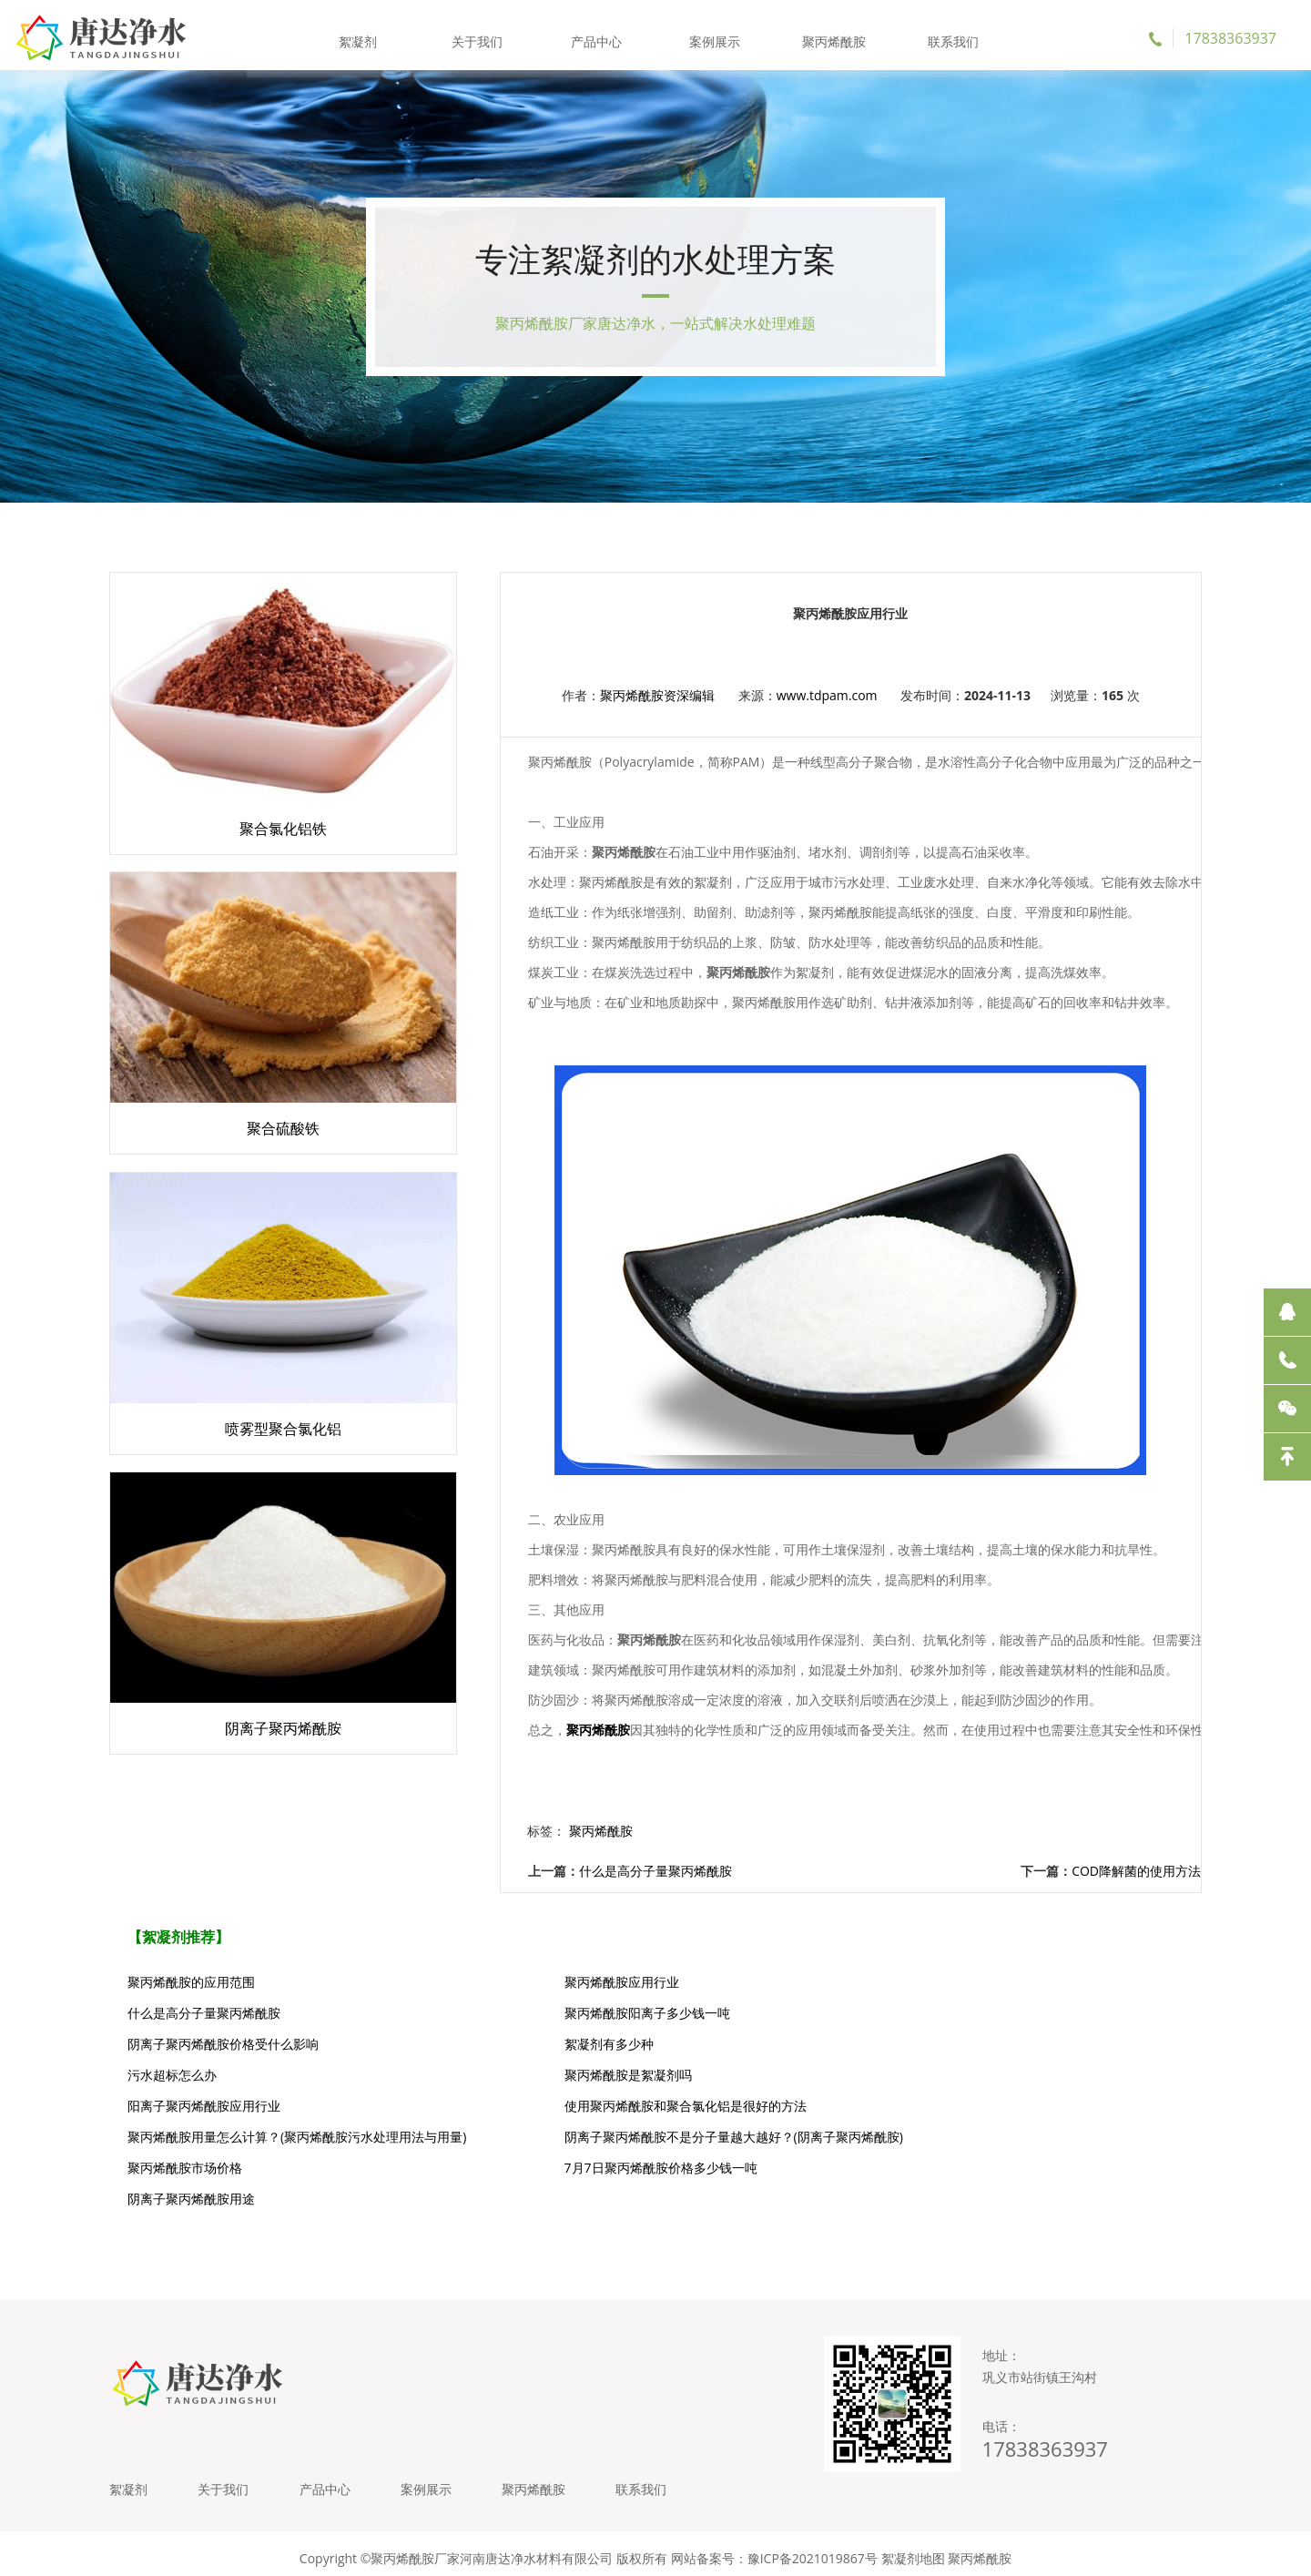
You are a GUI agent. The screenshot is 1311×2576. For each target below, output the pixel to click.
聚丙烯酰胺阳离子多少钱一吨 (210, 2012)
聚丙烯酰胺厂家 (550, 2548)
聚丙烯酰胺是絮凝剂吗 (555, 2043)
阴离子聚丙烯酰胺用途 (919, 2118)
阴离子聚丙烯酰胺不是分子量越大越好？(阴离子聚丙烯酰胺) (1017, 2081)
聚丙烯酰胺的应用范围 (191, 1982)
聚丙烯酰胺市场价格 (184, 2118)
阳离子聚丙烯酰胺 (783, 2548)
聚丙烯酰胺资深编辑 (620, 708)
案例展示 (714, 36)
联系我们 (950, 36)
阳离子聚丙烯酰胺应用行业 (932, 2043)
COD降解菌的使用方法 (1136, 1870)
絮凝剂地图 (913, 2493)
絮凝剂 (360, 36)
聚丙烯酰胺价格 (642, 2548)
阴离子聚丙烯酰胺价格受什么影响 (587, 2012)
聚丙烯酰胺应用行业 (549, 1982)
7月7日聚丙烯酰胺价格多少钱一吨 (588, 2118)
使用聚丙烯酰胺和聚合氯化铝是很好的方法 (248, 2074)
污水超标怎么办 (172, 2043)
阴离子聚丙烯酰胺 (889, 2548)
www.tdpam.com (790, 708)
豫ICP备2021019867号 (812, 2493)
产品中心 (596, 36)
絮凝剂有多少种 (900, 2012)
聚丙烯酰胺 (832, 36)
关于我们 (478, 36)
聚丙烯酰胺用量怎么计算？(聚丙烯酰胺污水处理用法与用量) (653, 2081)
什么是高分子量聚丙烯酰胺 (579, 1870)
